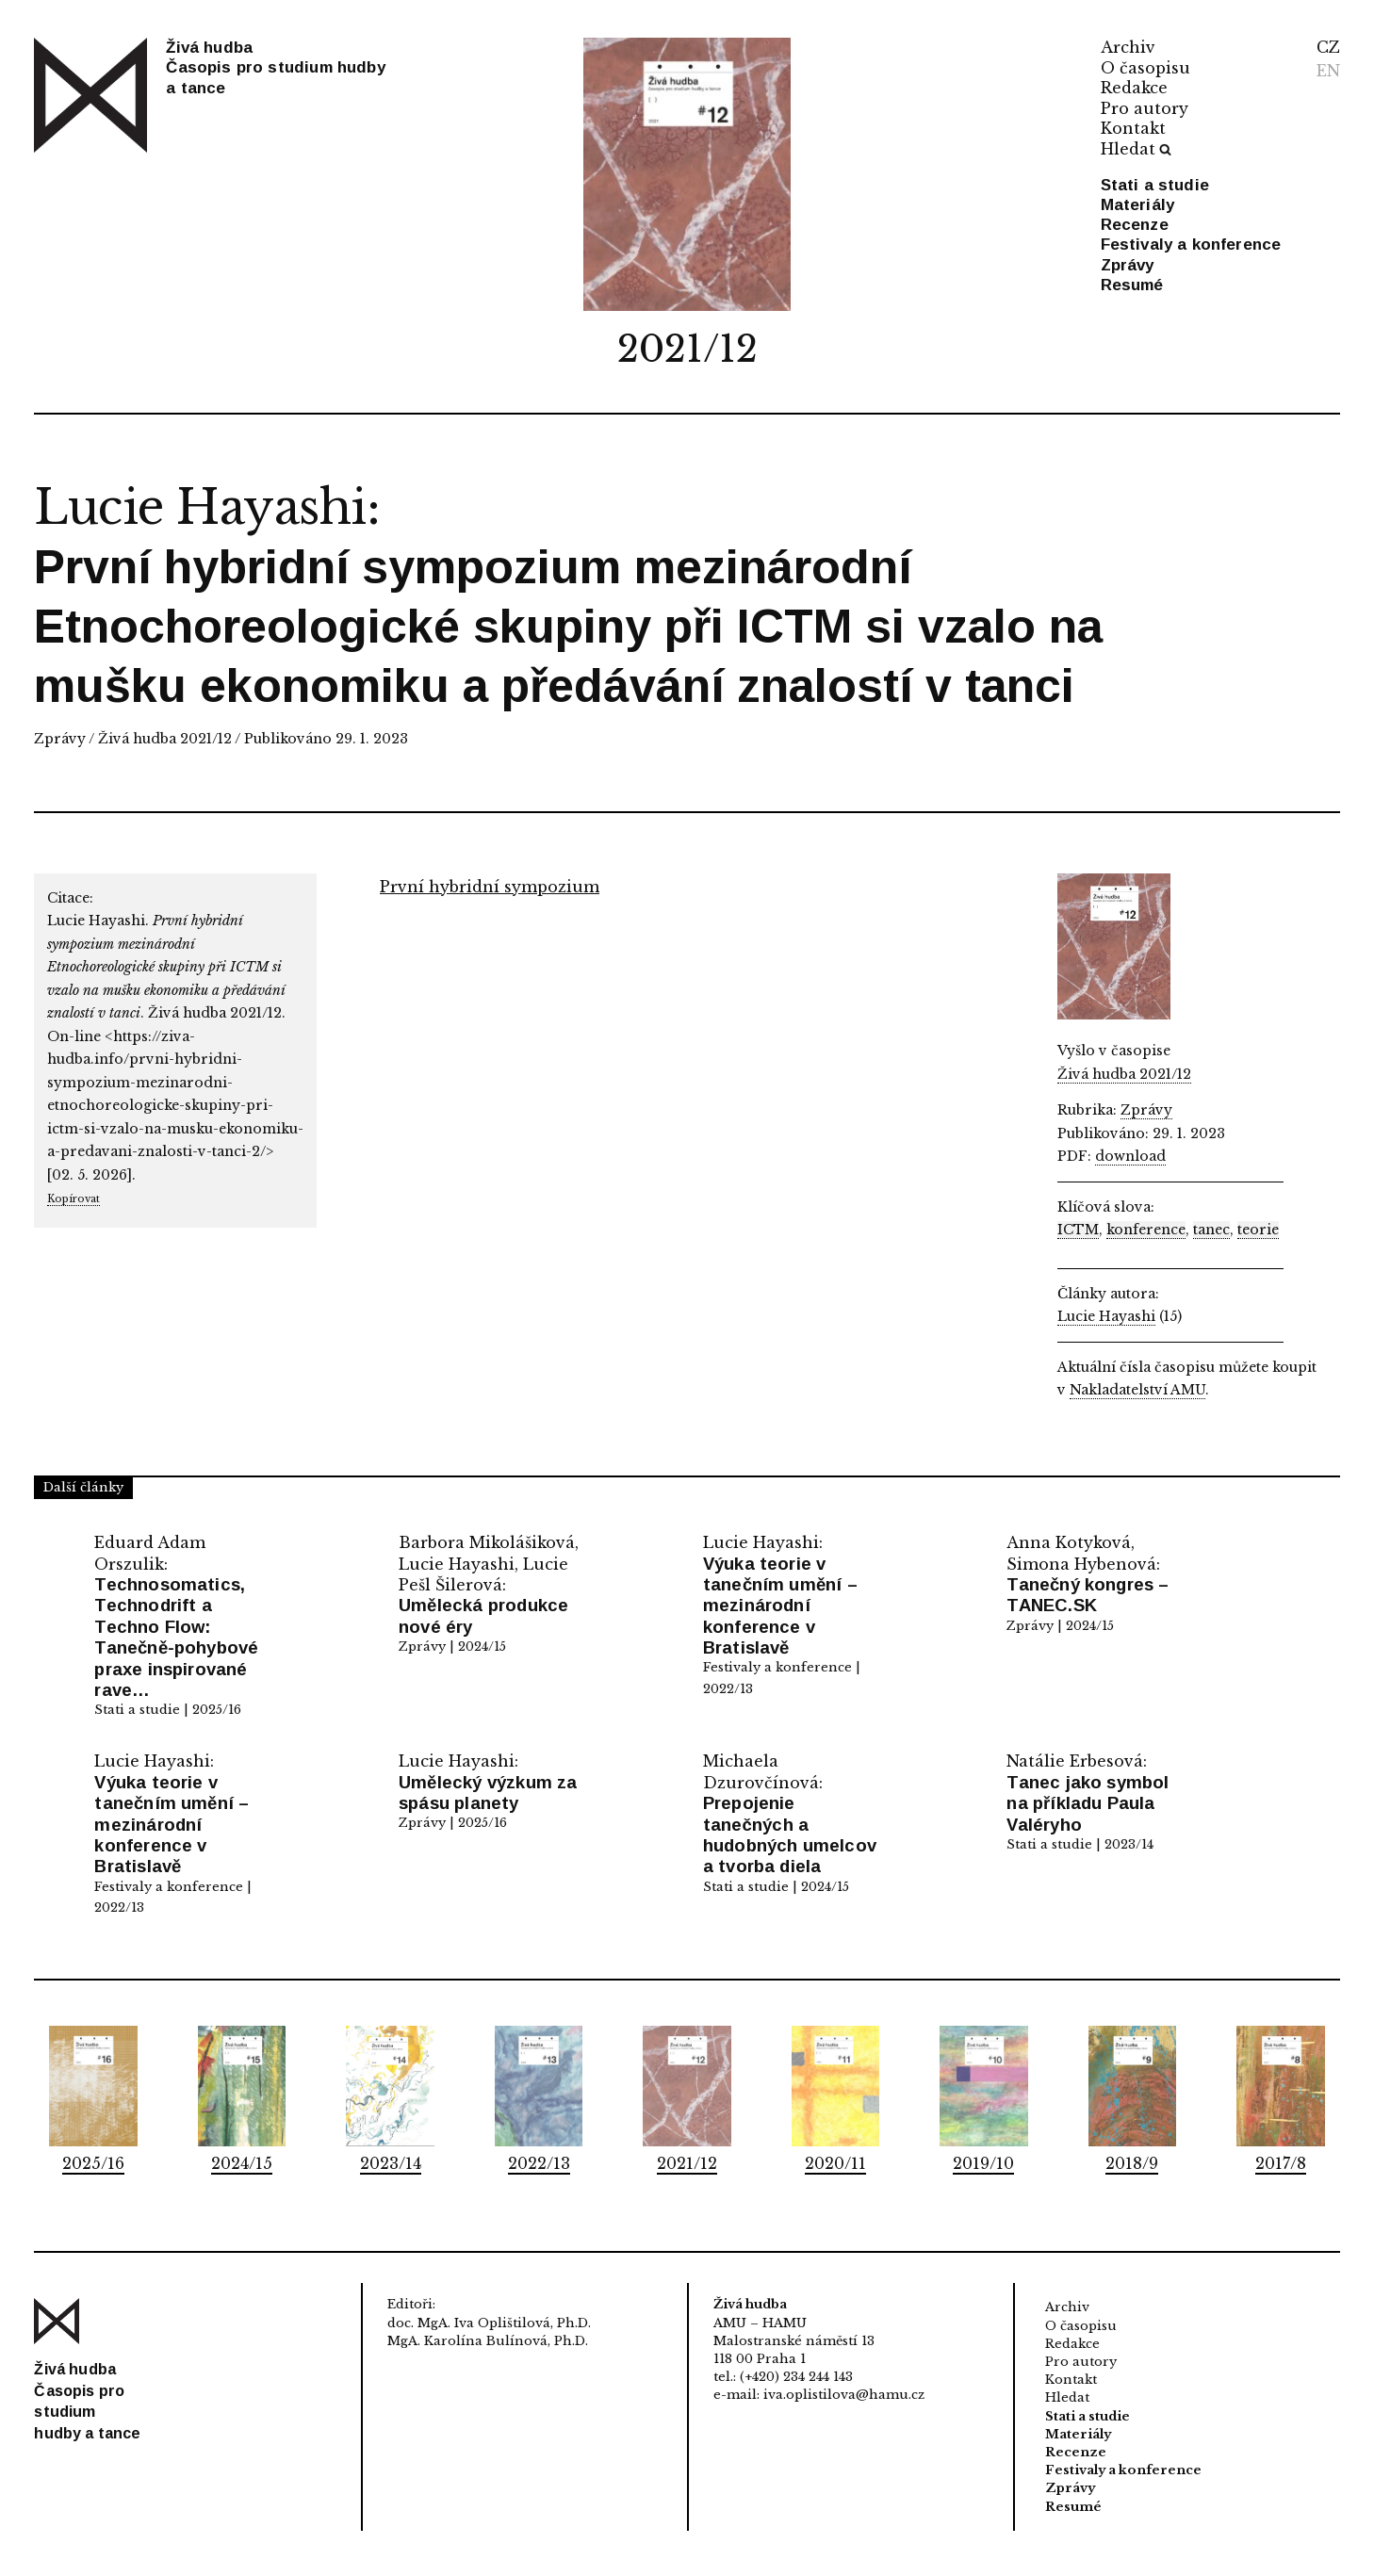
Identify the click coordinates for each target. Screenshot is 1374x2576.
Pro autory (1144, 108)
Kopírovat (73, 1199)
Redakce (1134, 87)
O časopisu (1145, 67)
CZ (1328, 47)
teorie (1258, 1229)
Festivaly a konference (1191, 244)
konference (1146, 1229)
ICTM (1078, 1229)
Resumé (1132, 285)
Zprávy (1127, 265)
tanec (1211, 1229)
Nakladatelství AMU (1137, 1389)
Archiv (1128, 47)
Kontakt (1133, 128)
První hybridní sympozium (489, 886)
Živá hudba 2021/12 (165, 738)
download (1130, 1156)
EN (1328, 70)
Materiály (1138, 205)
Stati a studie (1155, 185)
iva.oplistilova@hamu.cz (843, 2395)
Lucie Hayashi (200, 507)
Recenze (1135, 225)
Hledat (1136, 148)
